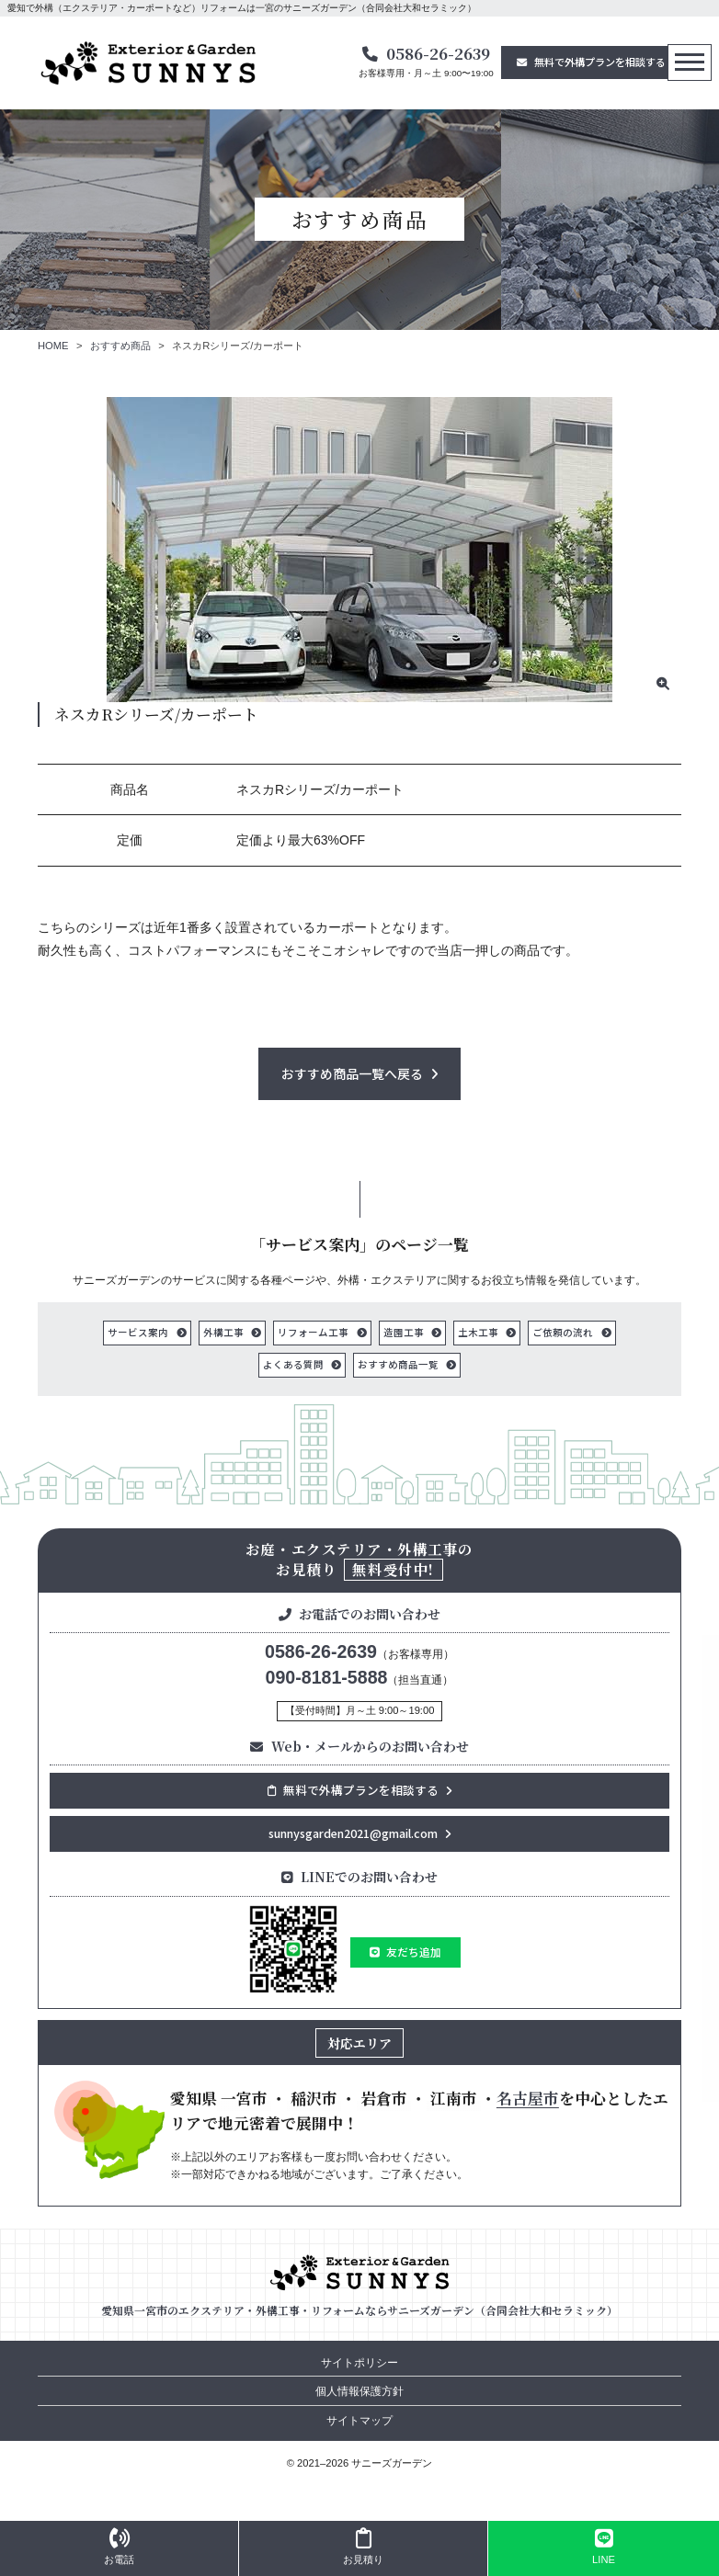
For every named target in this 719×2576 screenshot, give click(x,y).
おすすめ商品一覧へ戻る (352, 1073)
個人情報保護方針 (359, 2392)
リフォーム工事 (313, 1332)
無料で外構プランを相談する (600, 61)
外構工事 (223, 1332)
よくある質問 (293, 1364)
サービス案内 (138, 1332)
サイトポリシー (359, 2362)
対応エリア (359, 2043)
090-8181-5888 (327, 1677)
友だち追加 (413, 1951)
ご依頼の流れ (562, 1332)
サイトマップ (359, 2420)
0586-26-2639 (438, 53)
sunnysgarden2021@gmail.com (353, 1833)
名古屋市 (527, 2099)
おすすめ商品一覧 (398, 1364)
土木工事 (478, 1332)
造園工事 (403, 1332)
